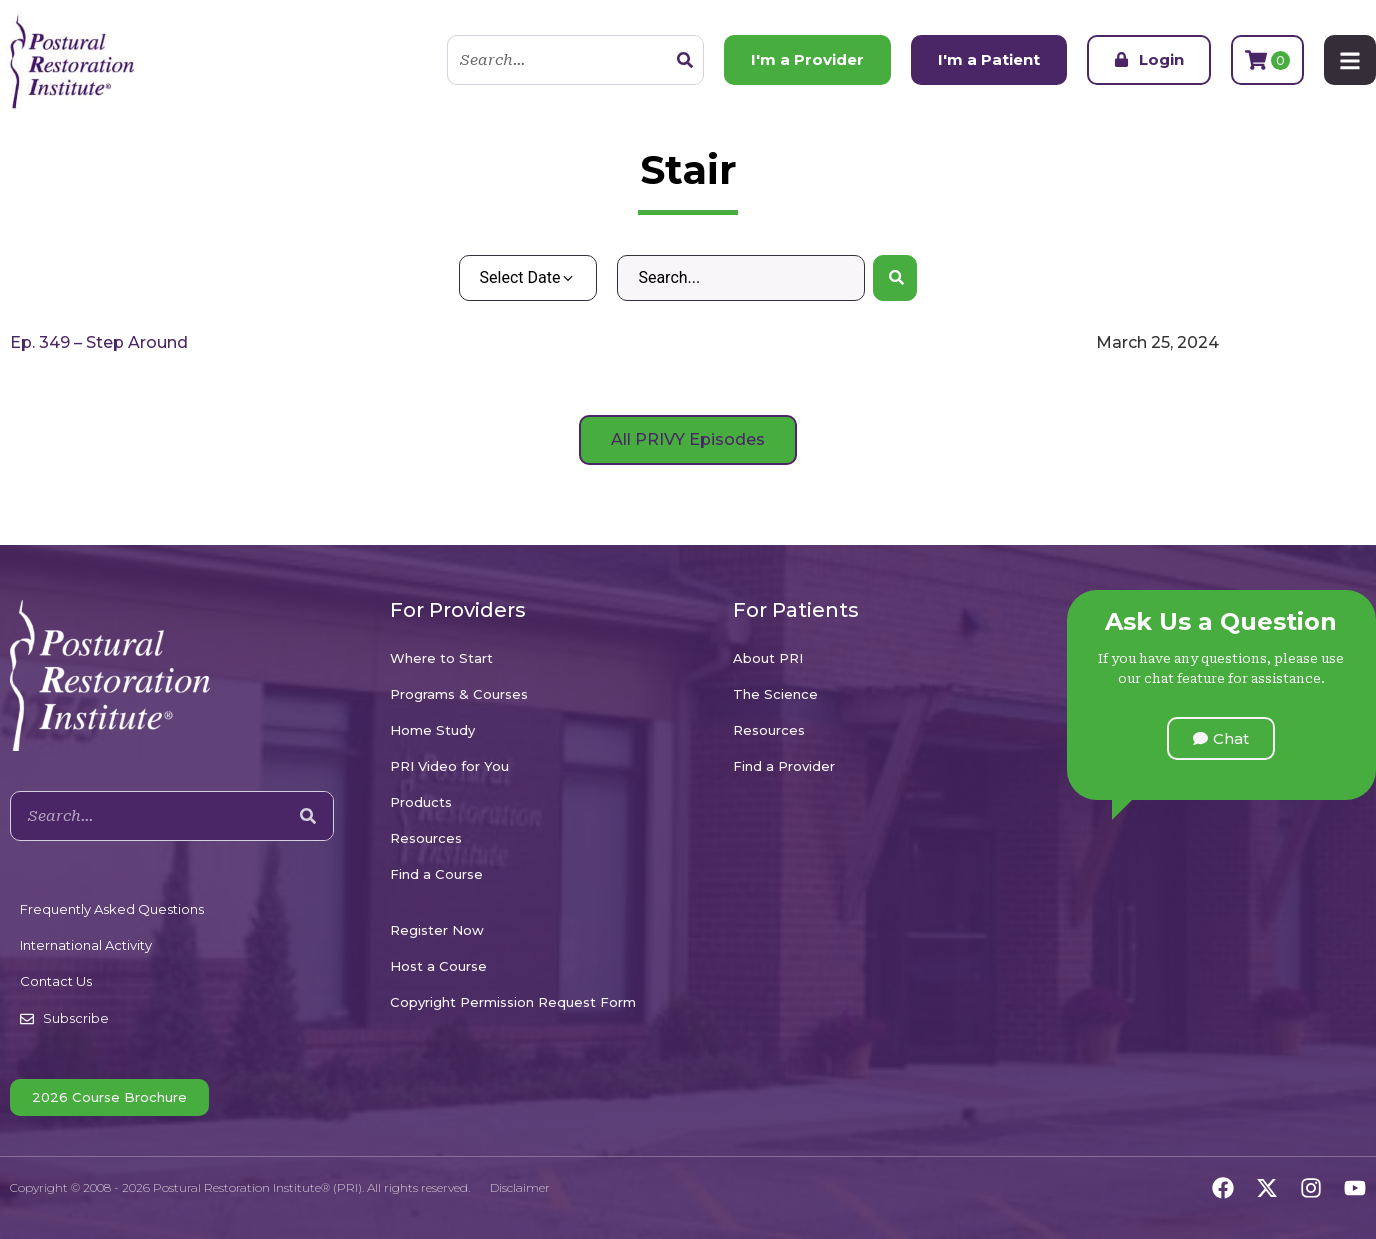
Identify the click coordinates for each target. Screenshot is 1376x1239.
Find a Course (436, 874)
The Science (775, 694)
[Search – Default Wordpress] (740, 278)
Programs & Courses (459, 694)
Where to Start (441, 658)
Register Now (437, 930)
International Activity (86, 945)
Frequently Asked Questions (112, 909)
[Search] (685, 60)
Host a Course (438, 966)
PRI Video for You (449, 766)
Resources (426, 838)
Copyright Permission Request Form (513, 1002)
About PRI (768, 658)
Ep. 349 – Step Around (99, 342)
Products (421, 802)
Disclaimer (520, 1187)
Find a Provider (784, 766)
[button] (1221, 738)
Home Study (432, 730)
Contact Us (56, 981)
